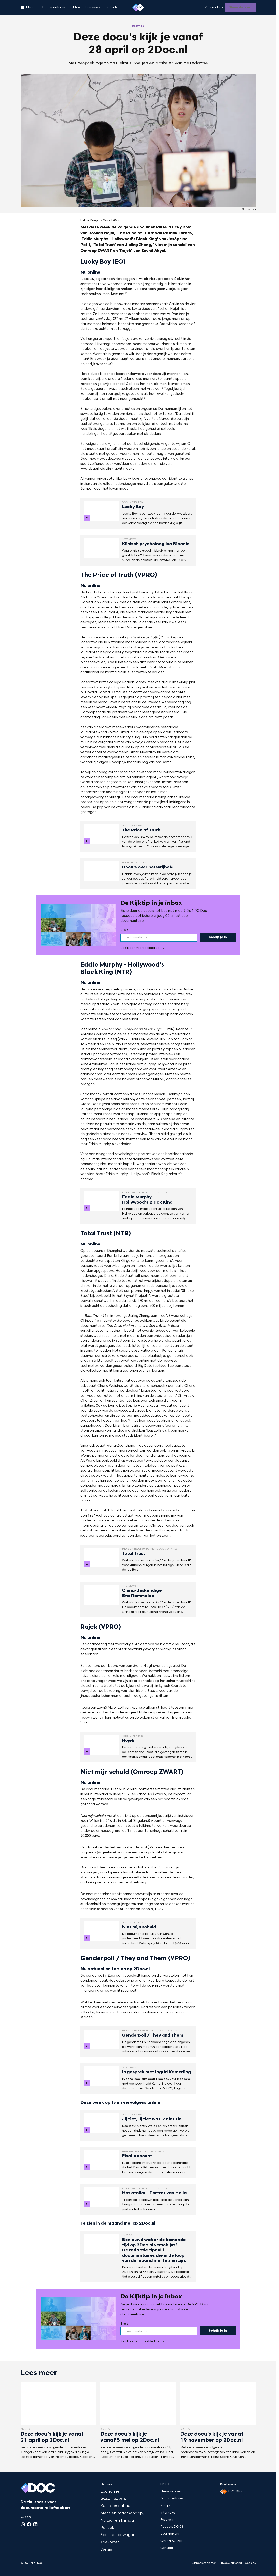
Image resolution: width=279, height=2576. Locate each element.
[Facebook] (29, 2524)
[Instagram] (23, 2524)
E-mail (125, 930)
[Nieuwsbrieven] (240, 7)
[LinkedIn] (35, 2524)
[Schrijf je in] (218, 937)
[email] (158, 938)
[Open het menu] (27, 7)
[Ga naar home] (138, 7)
